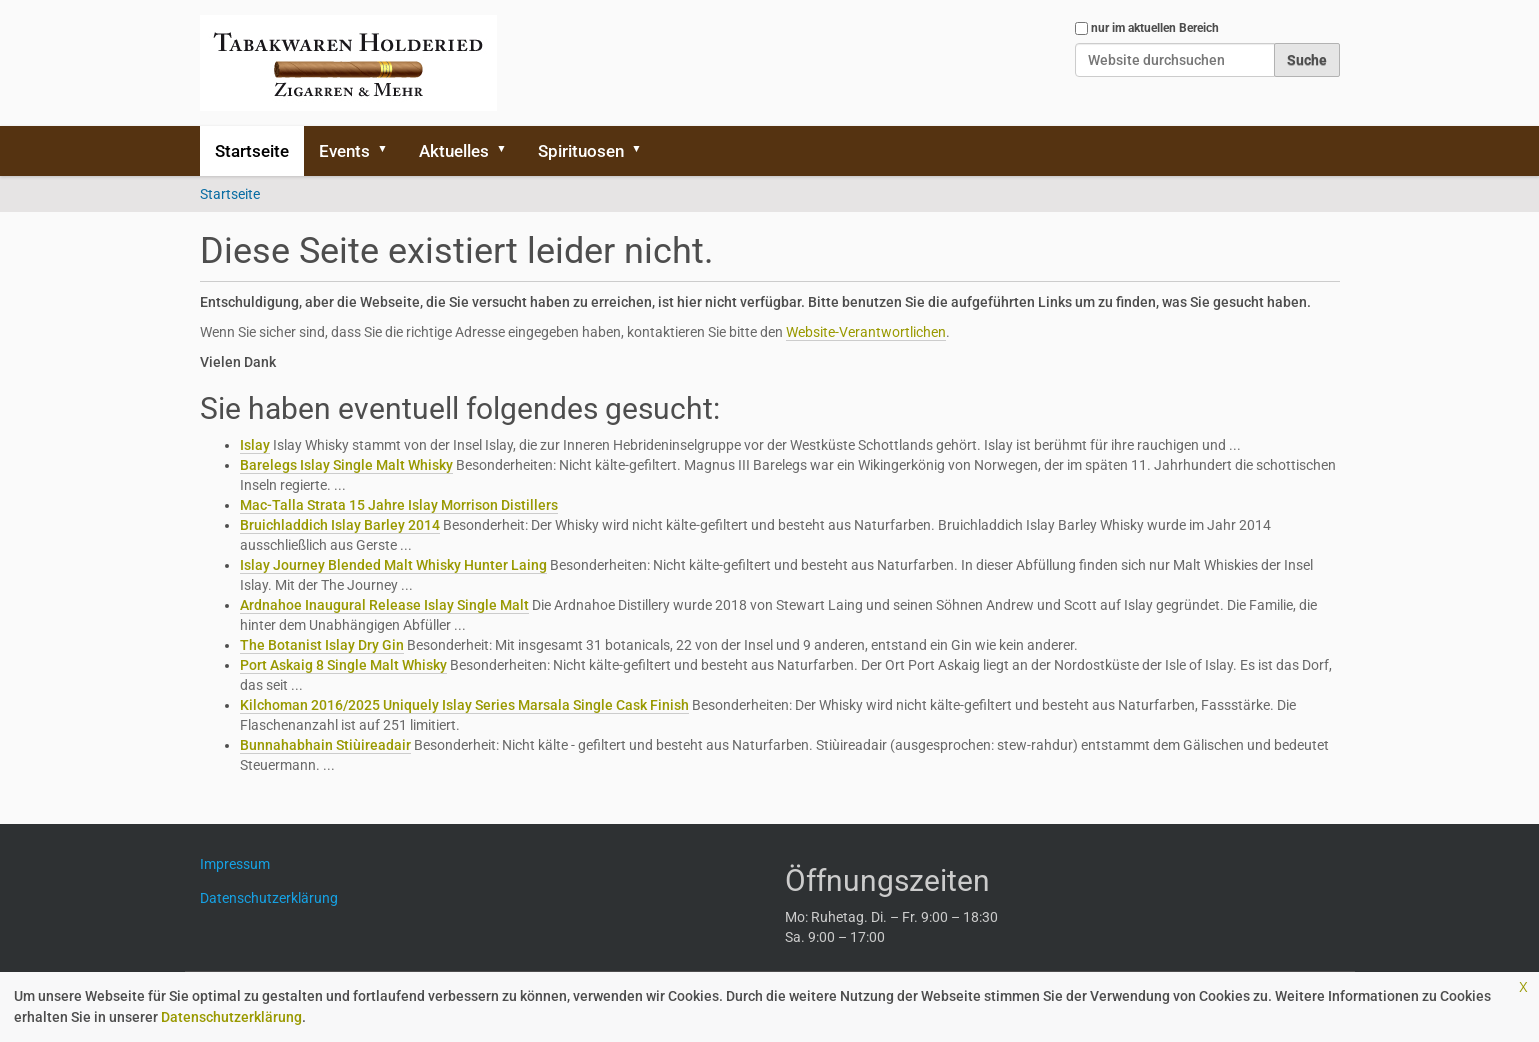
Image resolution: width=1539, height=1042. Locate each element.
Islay (255, 445)
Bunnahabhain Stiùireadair (325, 745)
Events (344, 151)
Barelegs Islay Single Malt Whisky (346, 465)
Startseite (252, 151)
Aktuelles (454, 151)
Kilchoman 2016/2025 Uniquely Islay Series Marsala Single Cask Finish (464, 705)
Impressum (242, 864)
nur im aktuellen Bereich (1155, 28)
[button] (390, 151)
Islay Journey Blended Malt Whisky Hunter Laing (393, 565)
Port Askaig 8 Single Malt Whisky (343, 665)
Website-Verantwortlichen (866, 332)
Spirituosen (581, 151)
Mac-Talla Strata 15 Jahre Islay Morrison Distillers (399, 505)
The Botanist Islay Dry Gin (322, 645)
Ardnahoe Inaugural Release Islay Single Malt (384, 605)
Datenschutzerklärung (231, 1017)
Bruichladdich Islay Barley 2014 (340, 525)
